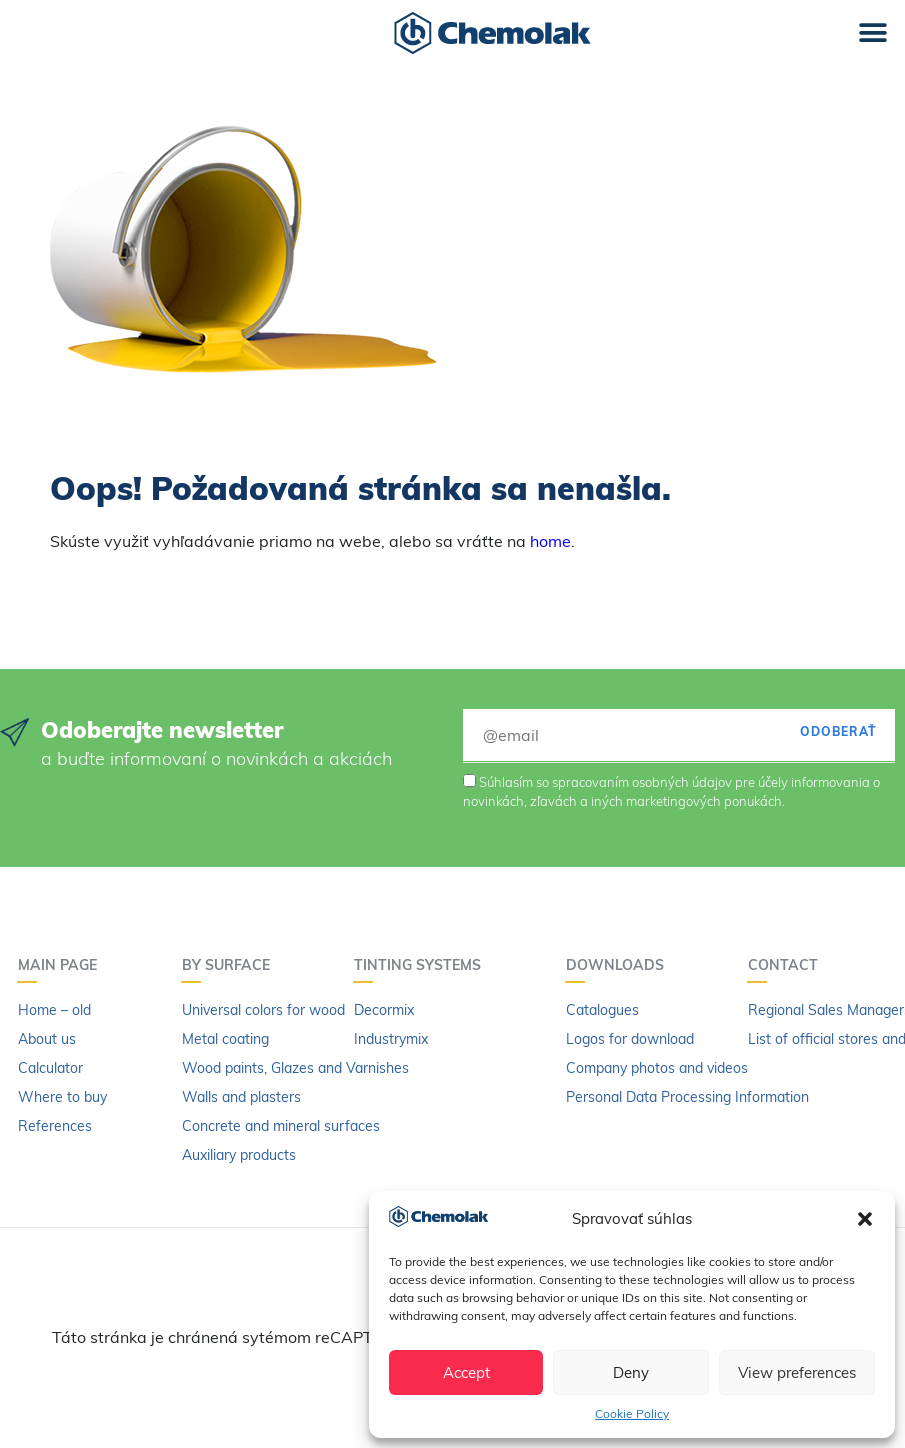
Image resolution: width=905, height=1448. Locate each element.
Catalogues (602, 1010)
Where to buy (62, 1097)
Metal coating (225, 1039)
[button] (865, 1219)
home (550, 541)
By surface (231, 965)
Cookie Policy (632, 1413)
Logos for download (630, 1039)
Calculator (50, 1068)
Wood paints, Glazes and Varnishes (295, 1068)
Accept (466, 1372)
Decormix (384, 1010)
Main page (62, 965)
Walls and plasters (241, 1097)
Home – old (54, 1010)
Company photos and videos (657, 1068)
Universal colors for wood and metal (297, 1010)
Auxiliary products (239, 1155)
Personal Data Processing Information (687, 1097)
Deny (631, 1372)
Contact (788, 965)
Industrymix (391, 1039)
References (55, 1126)
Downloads (620, 965)
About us (47, 1039)
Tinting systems (422, 965)
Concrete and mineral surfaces (281, 1126)
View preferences (797, 1372)
